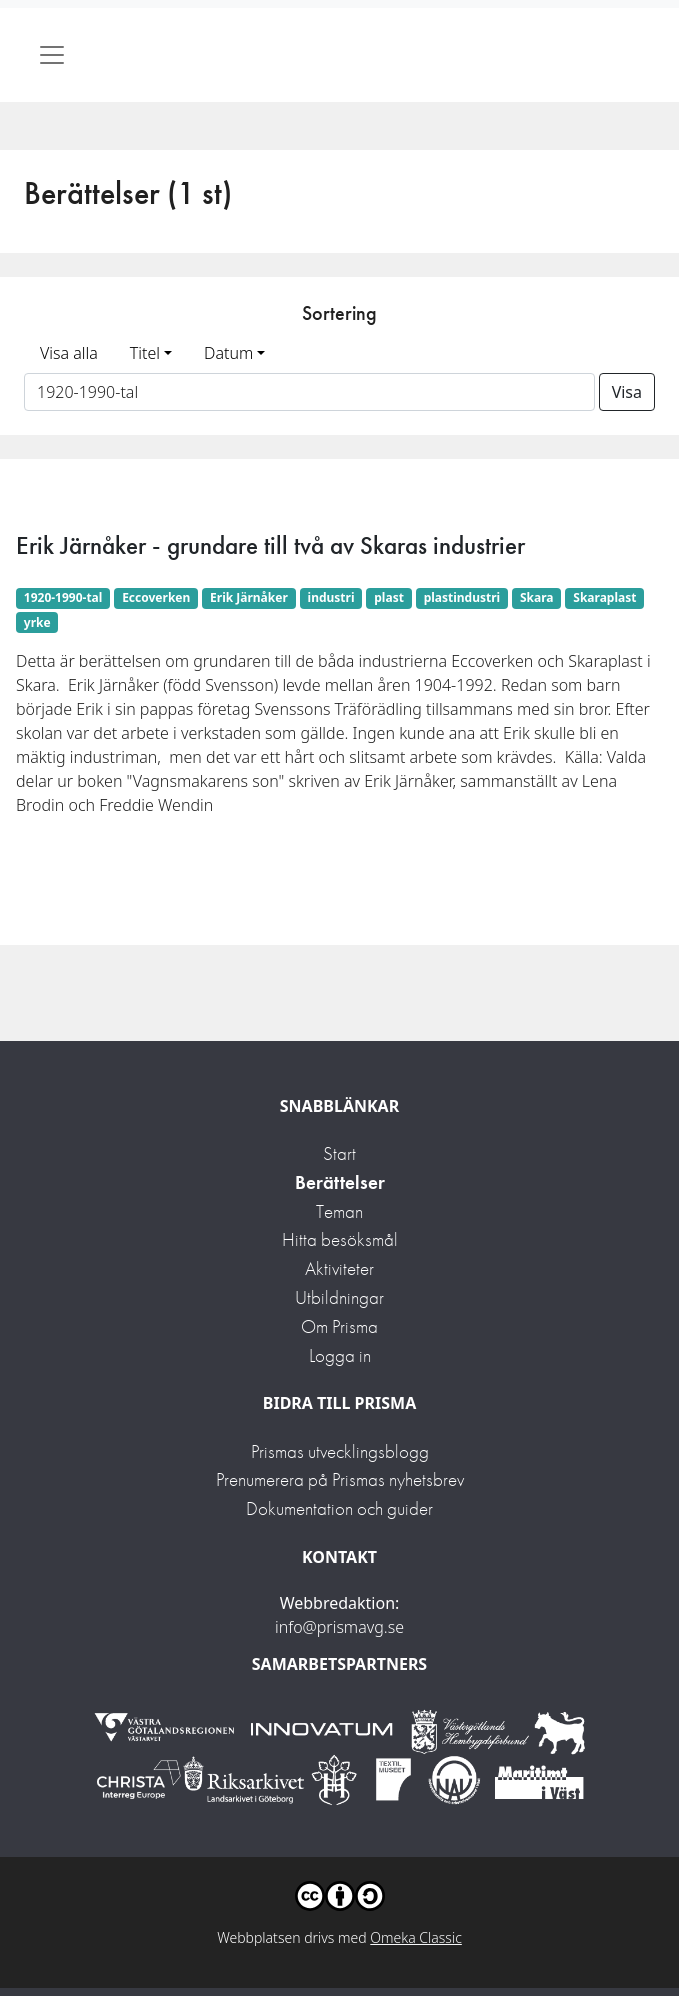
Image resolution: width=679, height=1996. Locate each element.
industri (331, 597)
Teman (339, 1211)
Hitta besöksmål (340, 1239)
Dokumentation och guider (339, 1508)
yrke (37, 622)
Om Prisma (339, 1326)
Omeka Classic (416, 1937)
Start (339, 1153)
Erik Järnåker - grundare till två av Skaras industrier (270, 545)
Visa (627, 392)
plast (389, 597)
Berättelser (340, 1182)
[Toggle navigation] (52, 55)
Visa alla (69, 353)
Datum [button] (228, 353)
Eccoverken (156, 597)
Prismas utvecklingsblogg (340, 1451)
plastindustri (462, 597)
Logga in (340, 1355)
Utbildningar (339, 1297)
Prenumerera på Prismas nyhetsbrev (340, 1479)
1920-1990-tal (63, 597)
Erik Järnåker (249, 597)
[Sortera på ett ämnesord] (309, 392)
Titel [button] (145, 353)
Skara (537, 597)
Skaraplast (604, 597)
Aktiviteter (339, 1268)
